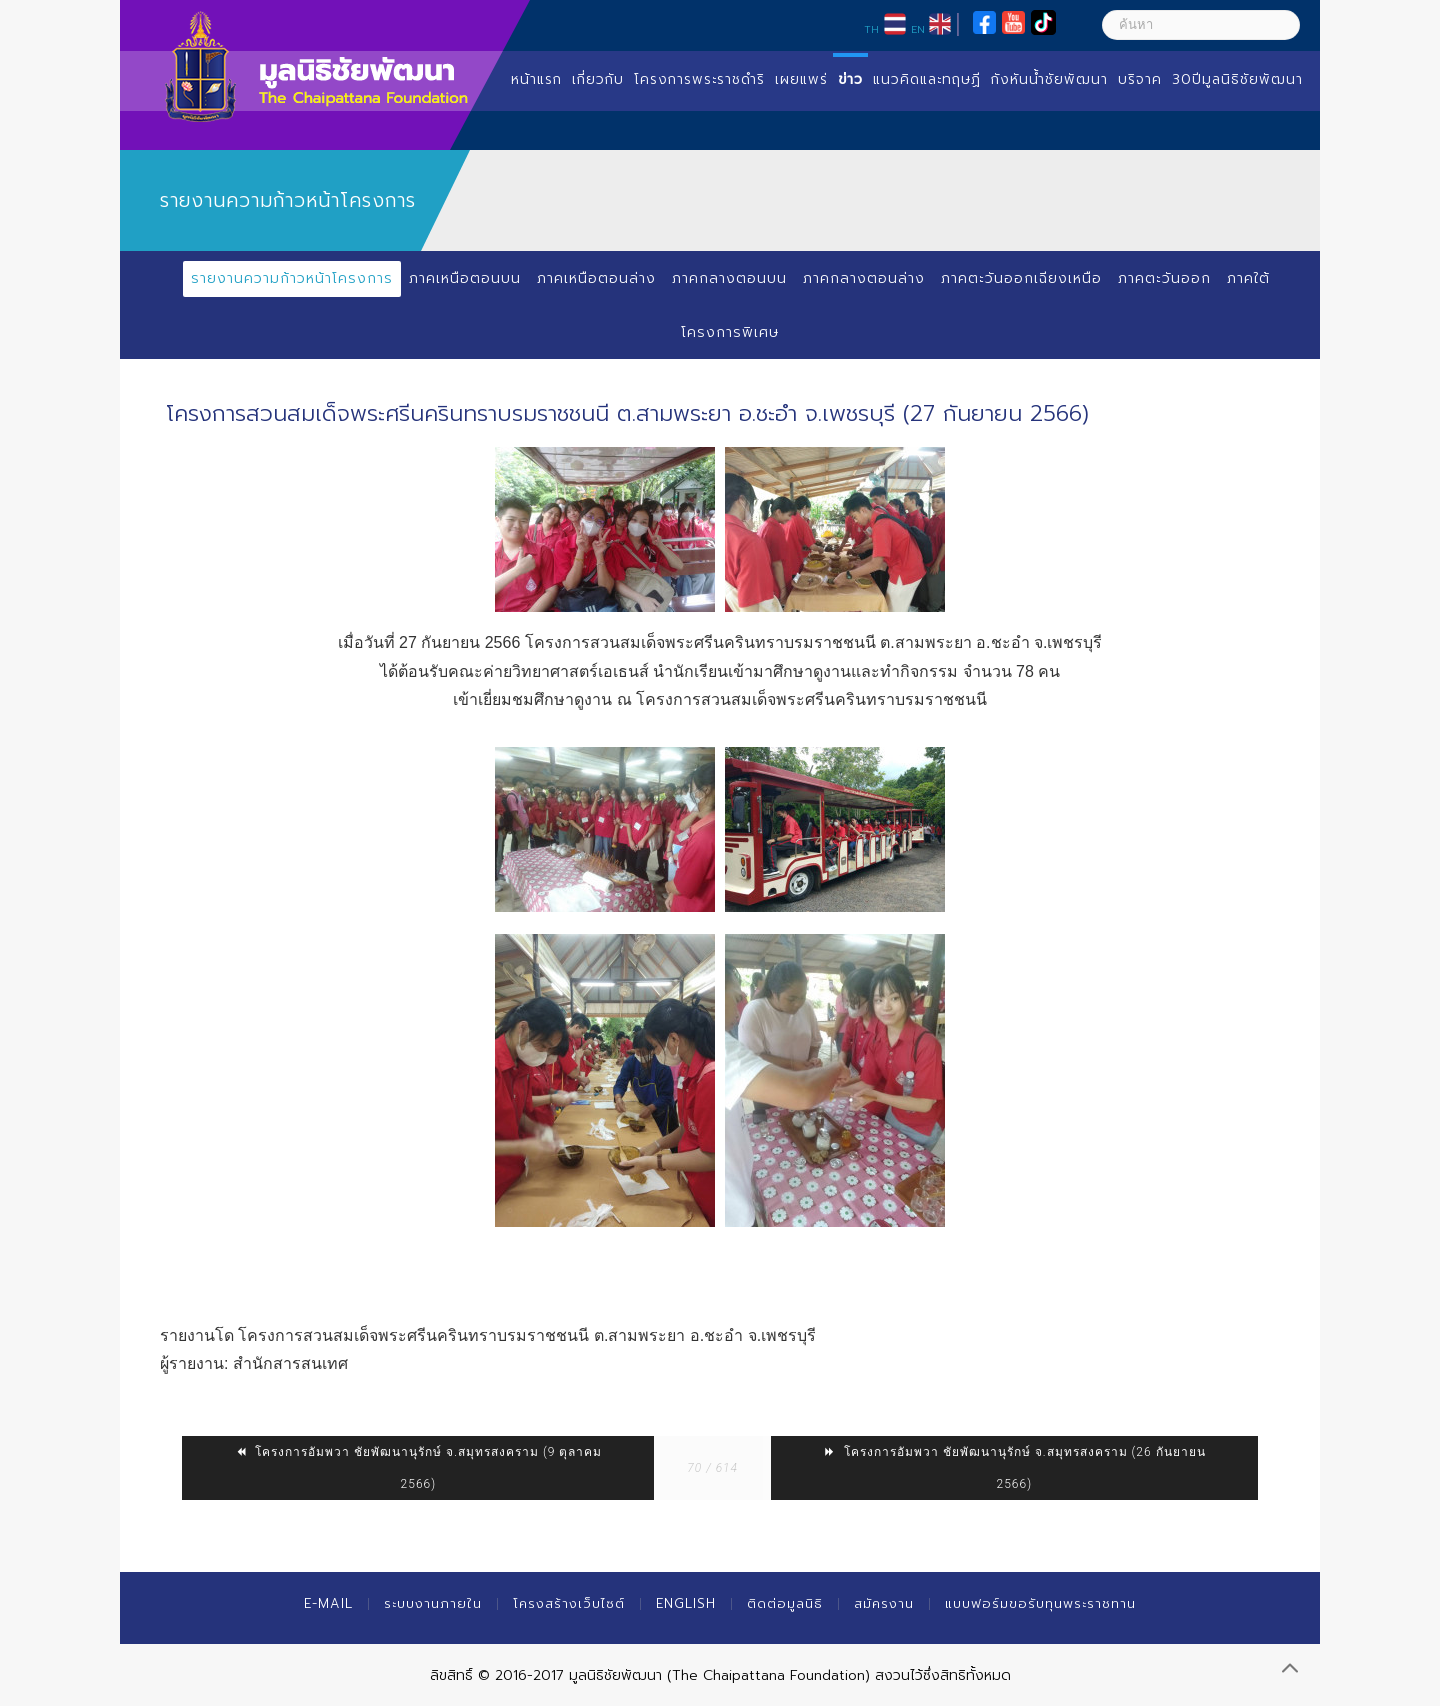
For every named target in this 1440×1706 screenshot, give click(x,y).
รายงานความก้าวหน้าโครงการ (292, 278)
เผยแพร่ (801, 79)
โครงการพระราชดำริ (699, 79)
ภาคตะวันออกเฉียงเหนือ (1021, 278)
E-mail (328, 1603)
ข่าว (850, 79)
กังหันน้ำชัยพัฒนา (1049, 79)
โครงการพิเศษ (730, 332)
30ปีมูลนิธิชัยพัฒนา (1237, 79)
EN (918, 29)
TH (871, 29)
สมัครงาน (884, 1603)
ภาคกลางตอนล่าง (864, 278)
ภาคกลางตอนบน (729, 278)
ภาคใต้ (1248, 278)
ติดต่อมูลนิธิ (785, 1603)
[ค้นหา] (1201, 25)
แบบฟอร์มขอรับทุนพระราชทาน (1040, 1603)
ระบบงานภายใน (433, 1603)
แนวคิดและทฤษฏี (927, 79)
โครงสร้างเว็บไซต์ (569, 1603)
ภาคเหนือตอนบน (465, 278)
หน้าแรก (536, 79)
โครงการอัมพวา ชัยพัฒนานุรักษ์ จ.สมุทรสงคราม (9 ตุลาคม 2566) (418, 1468)
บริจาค (1140, 79)
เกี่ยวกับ (598, 79)
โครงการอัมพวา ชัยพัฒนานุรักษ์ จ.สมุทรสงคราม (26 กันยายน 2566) (1014, 1468)
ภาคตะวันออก (1164, 278)
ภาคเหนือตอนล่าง (596, 278)
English (686, 1603)
